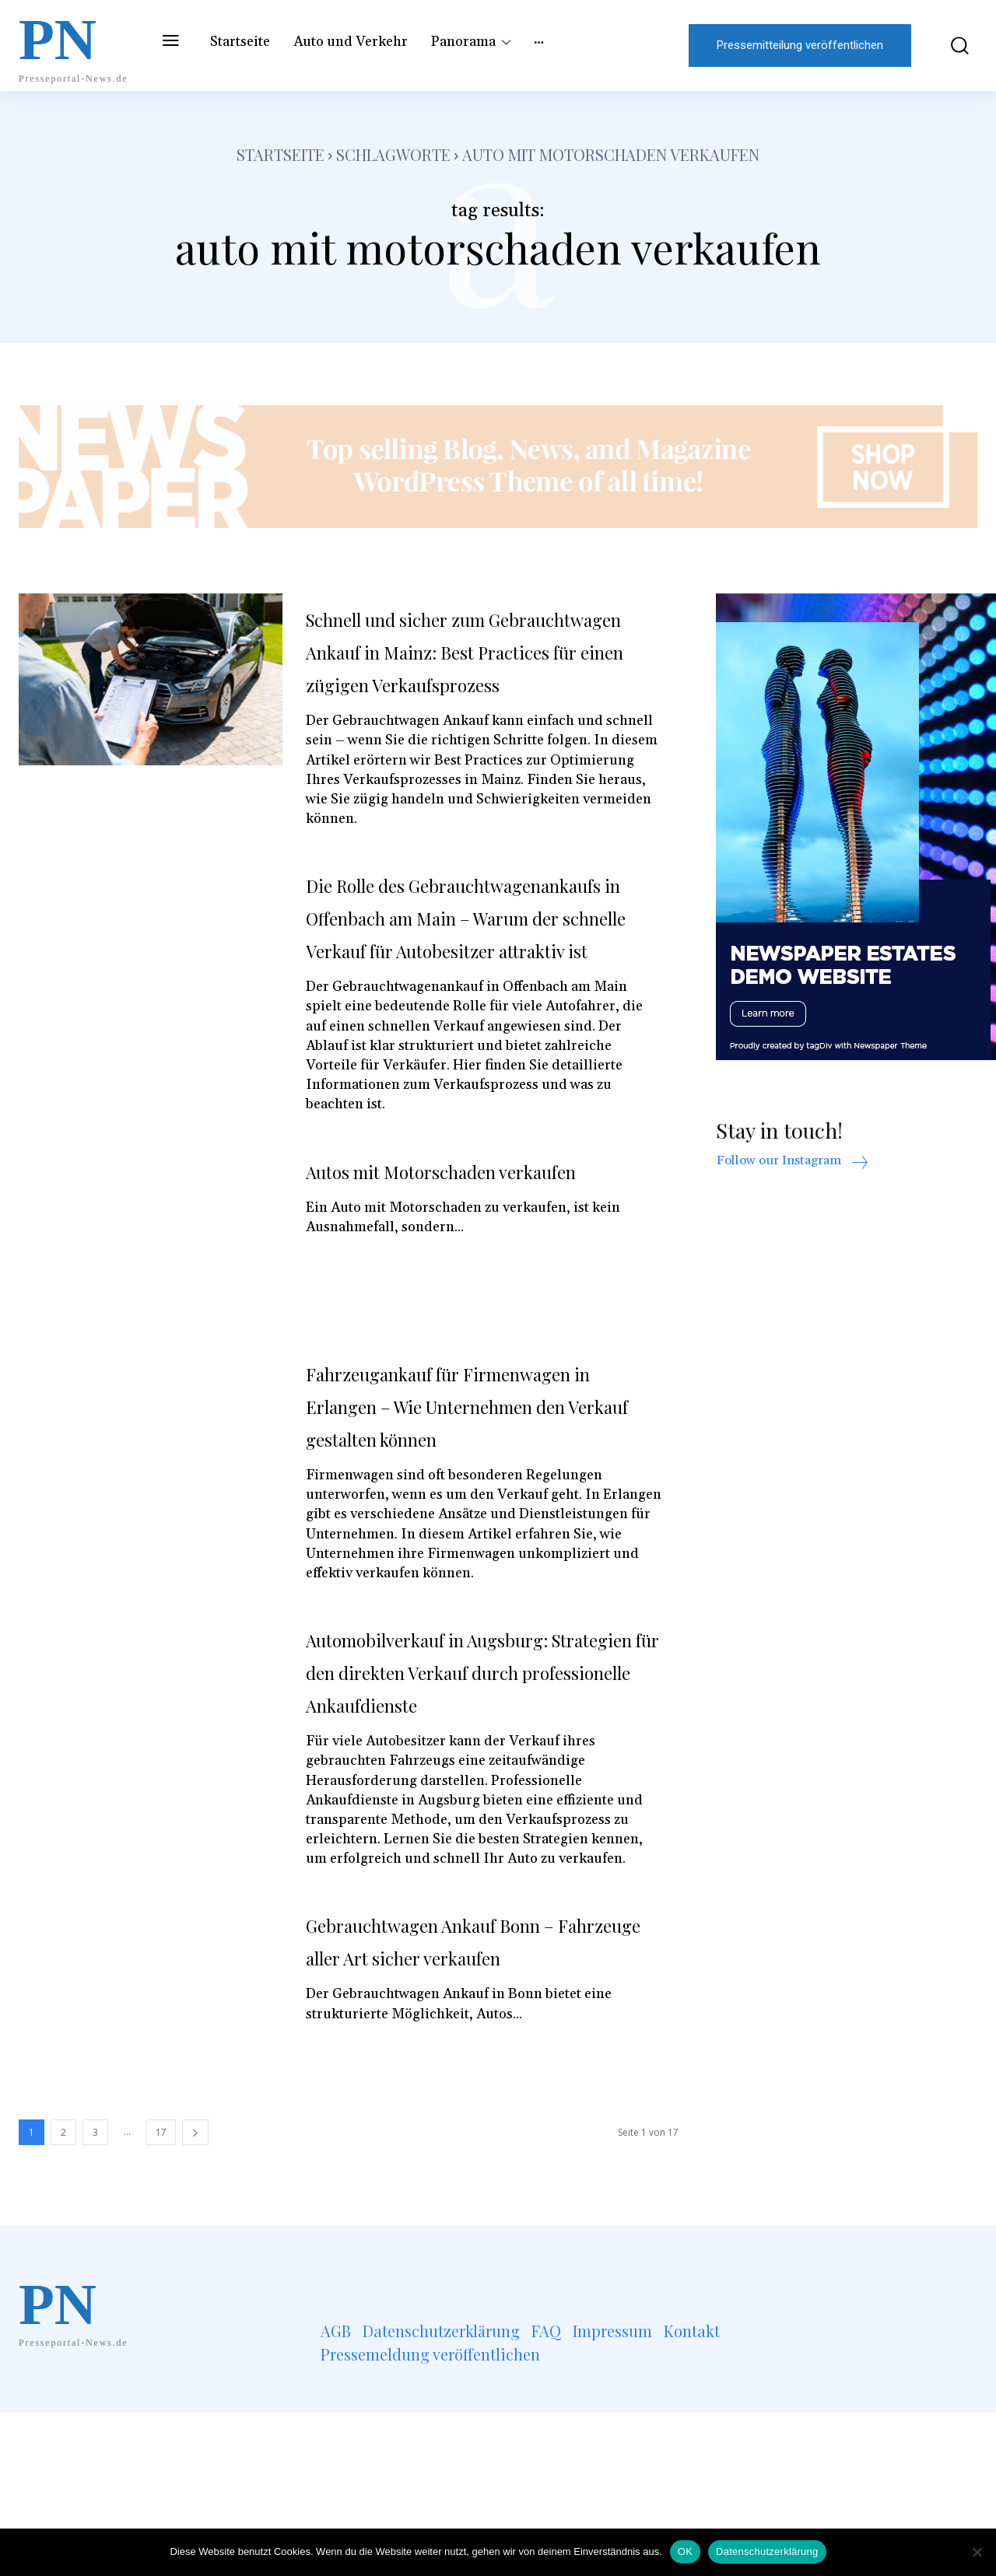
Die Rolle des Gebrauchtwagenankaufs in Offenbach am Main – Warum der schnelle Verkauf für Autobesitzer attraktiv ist (479, 981)
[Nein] (976, 2552)
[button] (952, 45)
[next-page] (195, 2295)
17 (161, 2295)
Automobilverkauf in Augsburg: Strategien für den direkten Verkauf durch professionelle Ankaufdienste (469, 1817)
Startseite (280, 154)
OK (685, 2551)
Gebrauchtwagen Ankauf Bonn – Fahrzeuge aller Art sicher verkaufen (475, 2119)
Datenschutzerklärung (767, 2551)
